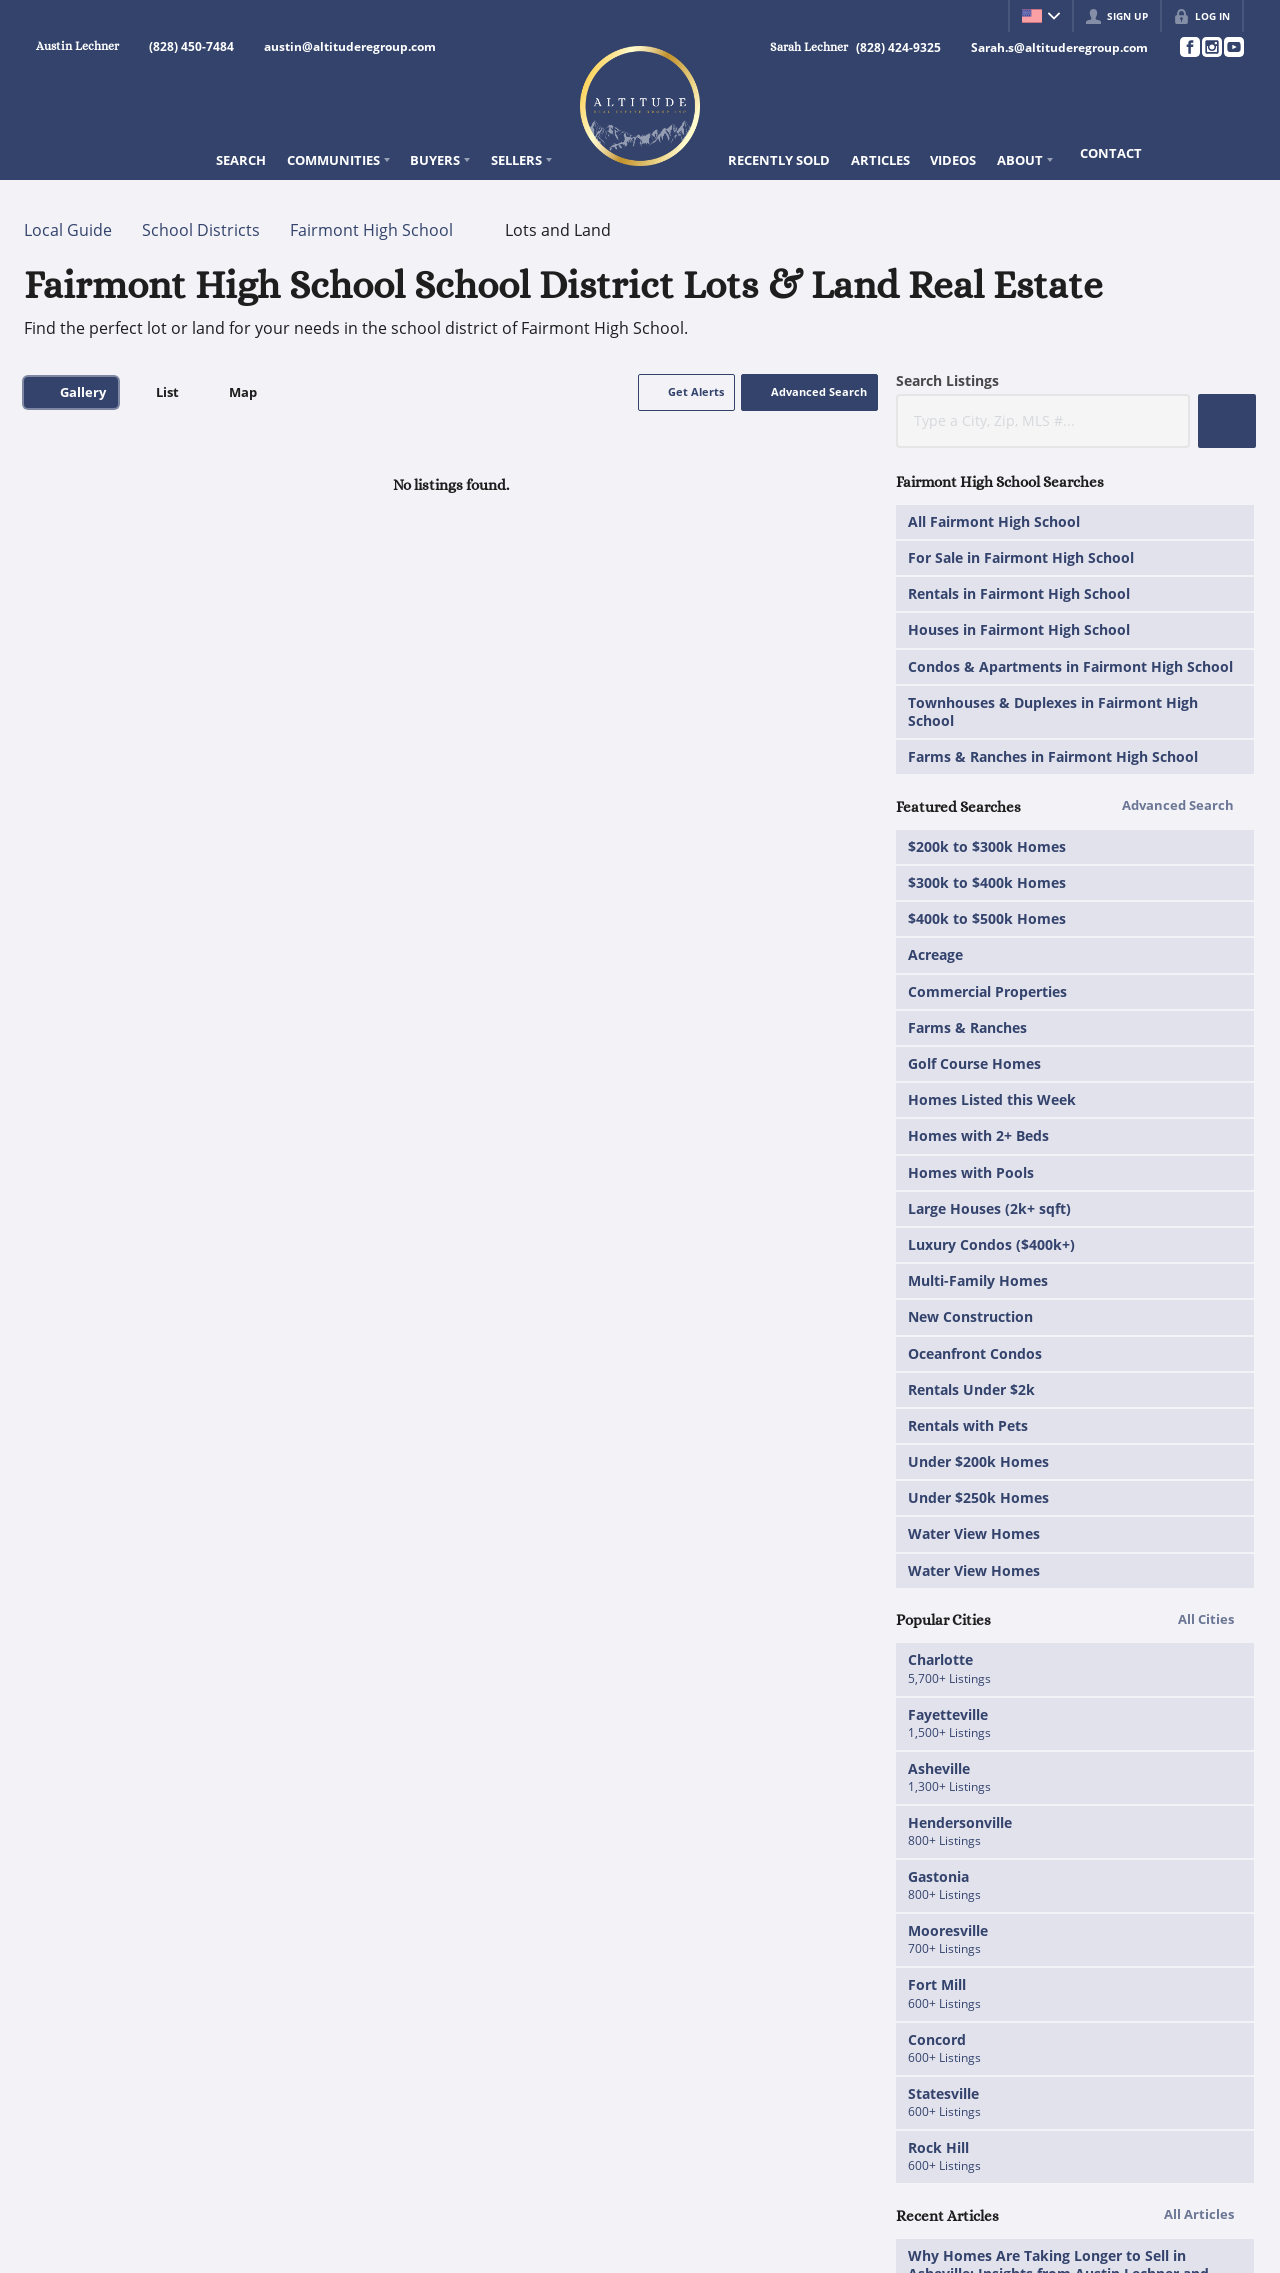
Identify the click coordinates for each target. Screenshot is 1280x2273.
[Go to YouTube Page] (1233, 47)
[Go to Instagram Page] (1211, 47)
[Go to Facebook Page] (1189, 47)
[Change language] (1041, 16)
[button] (686, 392)
